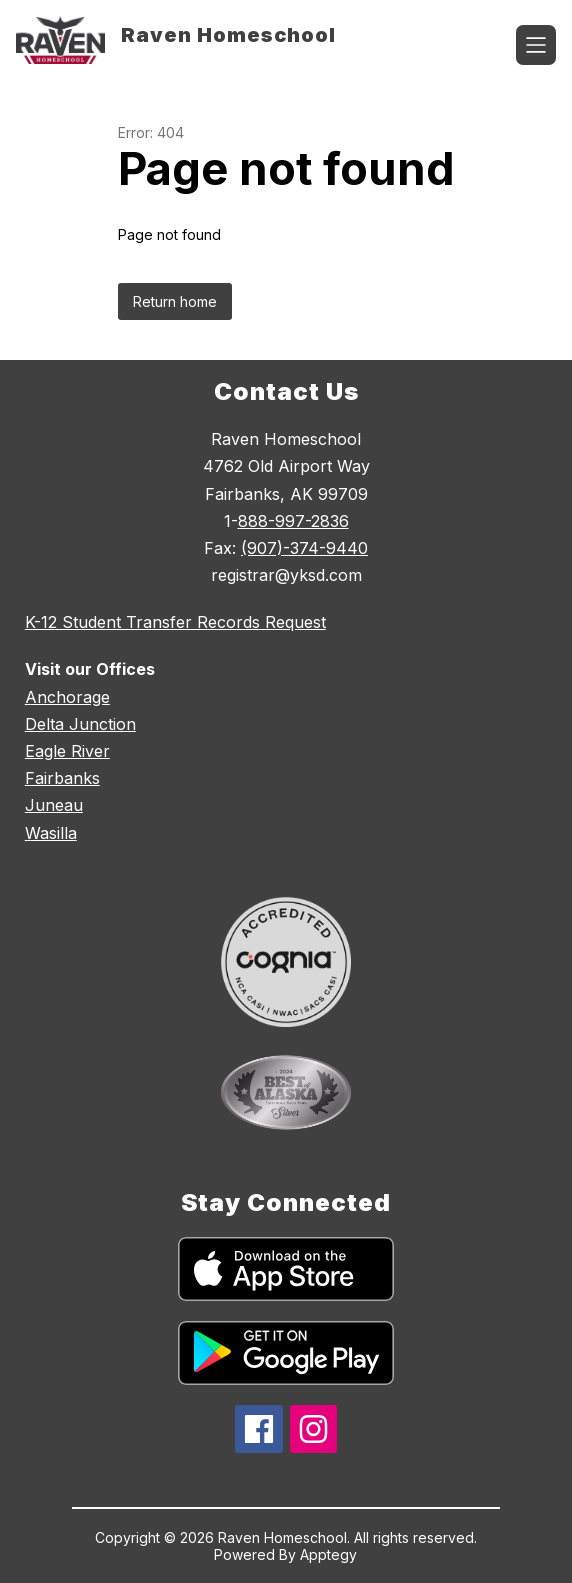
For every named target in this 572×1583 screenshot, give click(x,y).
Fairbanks (62, 778)
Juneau (54, 805)
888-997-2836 (293, 521)
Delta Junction (80, 724)
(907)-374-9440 (304, 548)
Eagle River (67, 751)
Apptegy (328, 1554)
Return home (175, 301)
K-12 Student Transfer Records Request (175, 622)
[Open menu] (536, 45)
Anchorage (67, 697)
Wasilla (51, 833)
